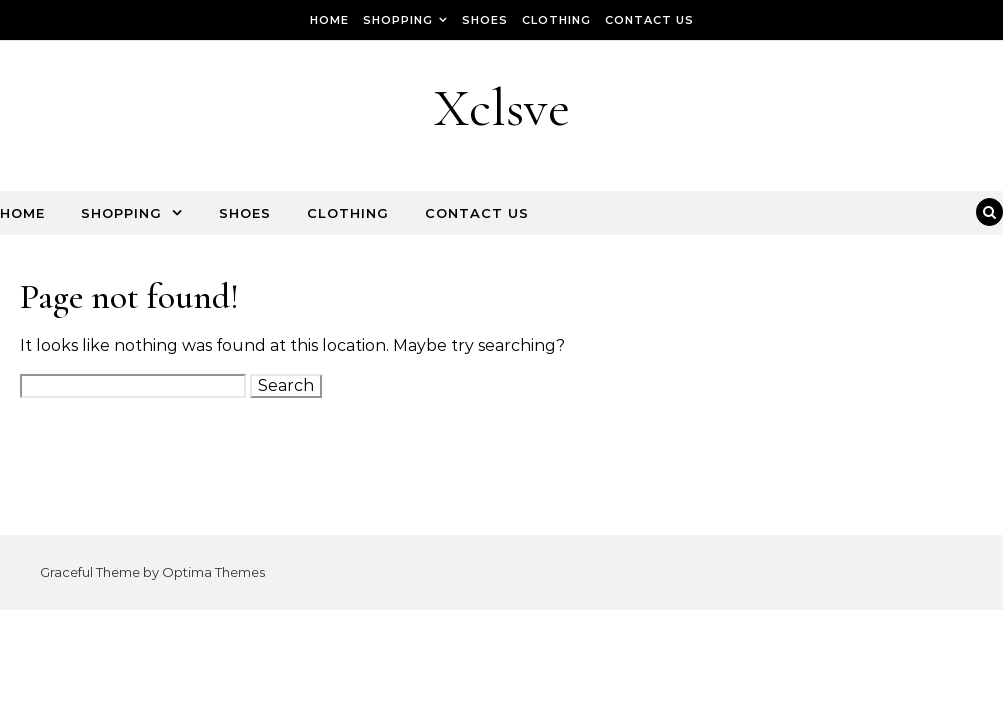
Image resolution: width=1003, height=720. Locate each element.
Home (329, 20)
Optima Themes (213, 572)
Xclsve (502, 107)
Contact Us (649, 20)
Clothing (556, 20)
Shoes (485, 20)
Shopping (398, 20)
